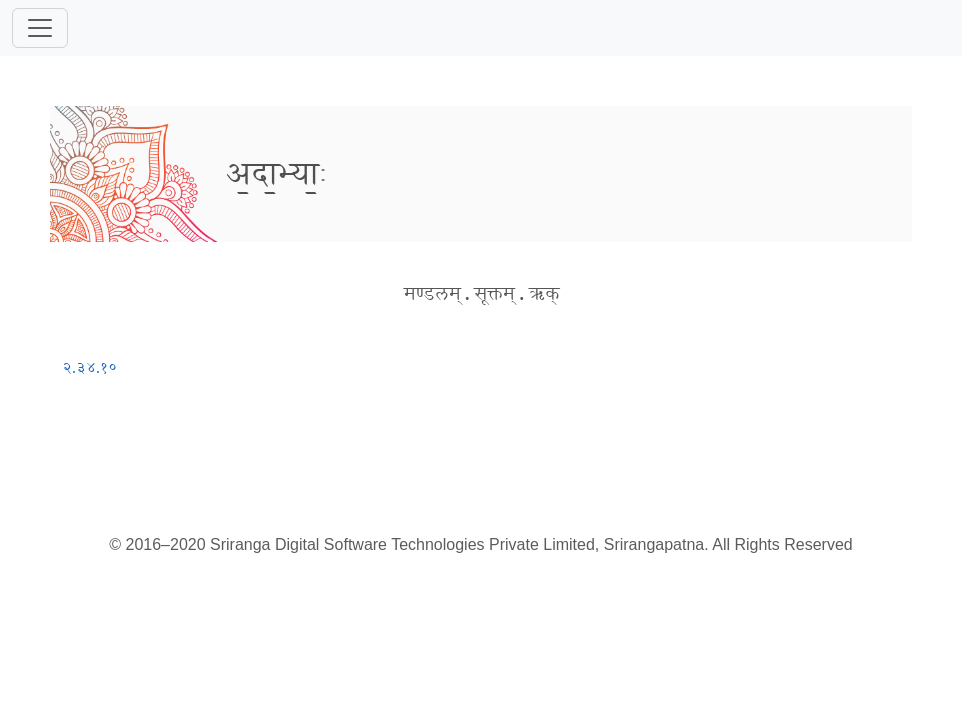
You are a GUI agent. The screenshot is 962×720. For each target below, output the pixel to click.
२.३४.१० (89, 367)
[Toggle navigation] (40, 28)
